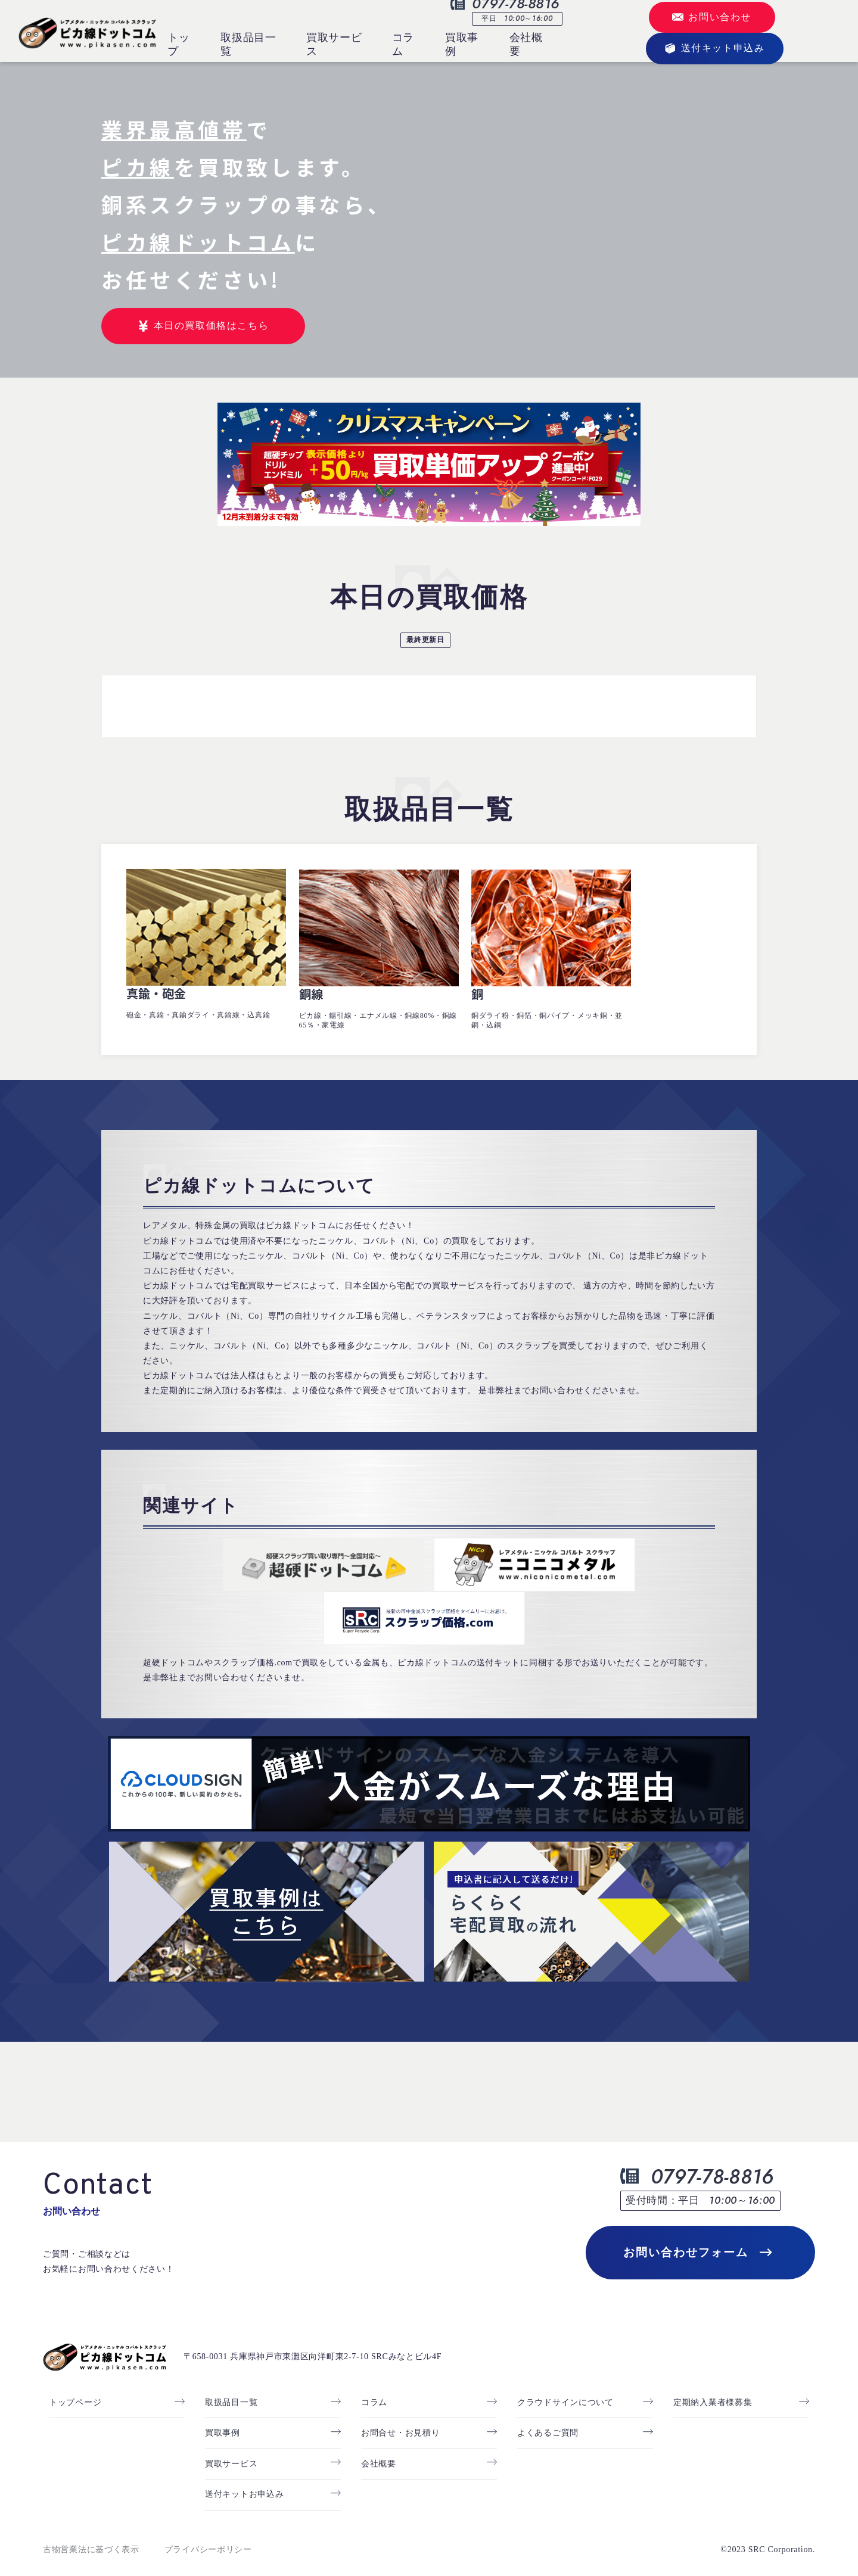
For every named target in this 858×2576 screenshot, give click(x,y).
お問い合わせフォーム (697, 2238)
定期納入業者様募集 (712, 2388)
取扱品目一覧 (248, 44)
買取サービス (334, 44)
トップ (178, 44)
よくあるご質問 (548, 2419)
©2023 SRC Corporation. (767, 2535)
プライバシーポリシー (208, 2535)
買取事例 (461, 44)
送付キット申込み (715, 48)
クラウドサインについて (565, 2388)
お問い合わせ (711, 17)
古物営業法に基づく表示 (91, 2535)
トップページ (75, 2388)
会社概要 (526, 44)
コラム (403, 44)
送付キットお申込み (244, 2480)
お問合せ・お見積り (400, 2419)
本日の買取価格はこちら (203, 326)
